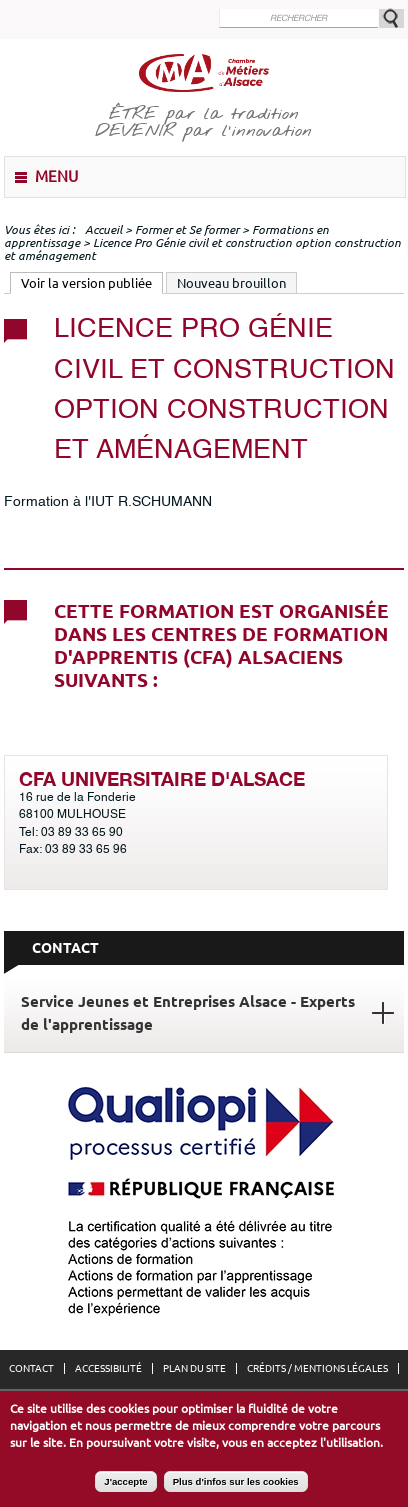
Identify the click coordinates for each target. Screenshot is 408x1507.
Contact (31, 1368)
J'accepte (125, 1487)
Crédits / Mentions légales (317, 1368)
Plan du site (194, 1368)
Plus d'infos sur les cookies (236, 1487)
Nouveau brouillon (231, 283)
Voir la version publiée (92, 282)
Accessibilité (108, 1368)
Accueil (103, 229)
